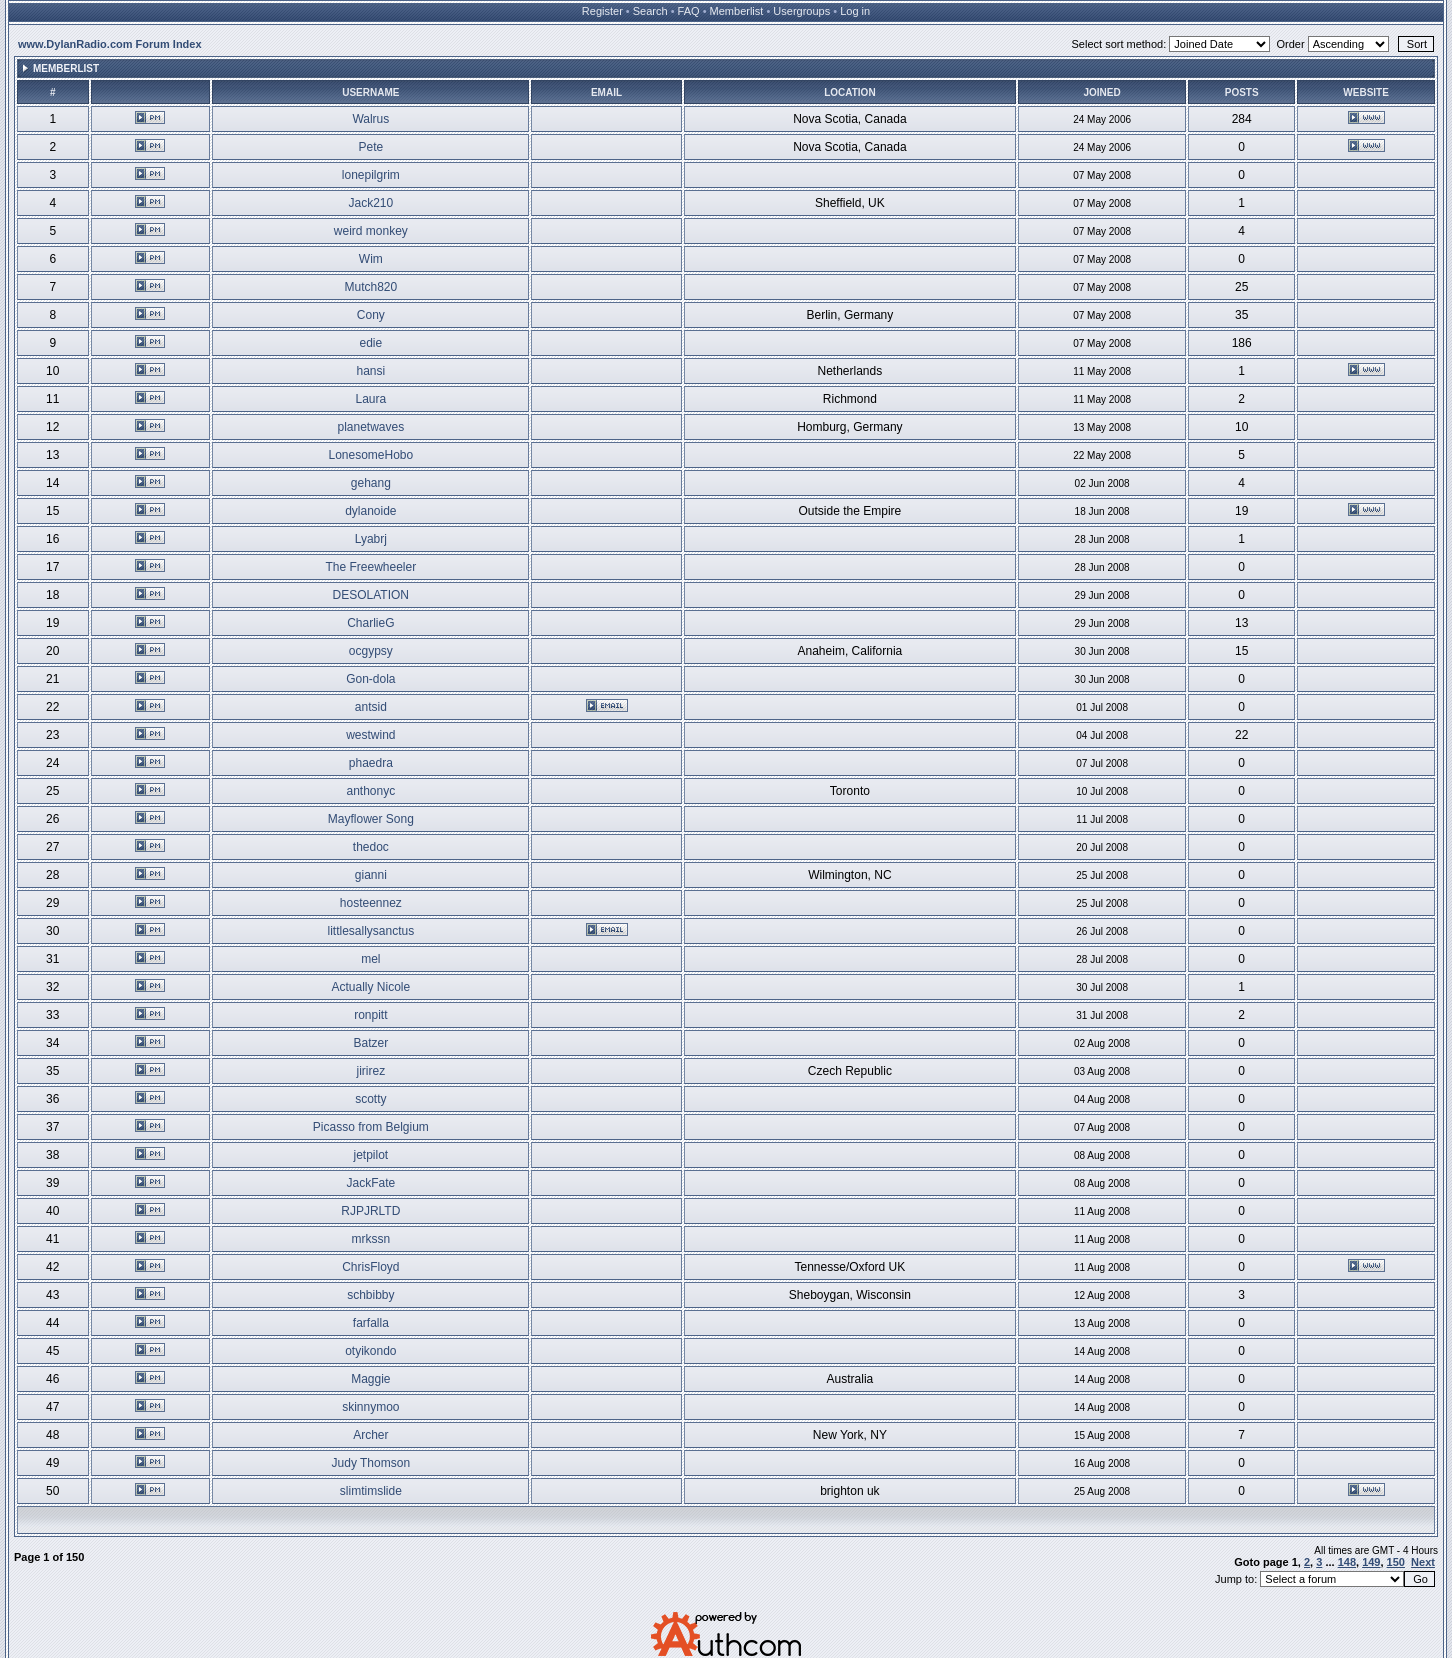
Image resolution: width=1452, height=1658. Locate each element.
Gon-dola (370, 679)
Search (650, 11)
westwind (370, 735)
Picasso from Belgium (371, 1127)
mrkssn (370, 1239)
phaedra (371, 763)
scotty (370, 1099)
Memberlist (737, 11)
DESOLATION (371, 595)
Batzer (370, 1043)
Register (602, 11)
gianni (371, 875)
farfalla (371, 1323)
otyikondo (370, 1351)
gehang (371, 483)
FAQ (689, 11)
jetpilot (370, 1155)
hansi (370, 371)
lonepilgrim (371, 175)
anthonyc (370, 791)
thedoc (371, 847)
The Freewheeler (370, 567)
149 (1371, 1562)
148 (1347, 1562)
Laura (370, 399)
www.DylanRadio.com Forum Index (110, 44)
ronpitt (370, 1015)
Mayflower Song (371, 819)
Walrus (370, 119)
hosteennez (371, 903)
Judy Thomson (371, 1463)
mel (370, 959)
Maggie (370, 1379)
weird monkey (371, 231)
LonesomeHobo (370, 455)
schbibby (370, 1295)
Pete (370, 147)
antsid (371, 707)
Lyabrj (371, 539)
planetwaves (370, 427)
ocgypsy (371, 651)
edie (370, 343)
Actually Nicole (370, 987)
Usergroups (801, 11)
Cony (371, 315)
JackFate (370, 1183)
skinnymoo (370, 1407)
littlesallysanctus (370, 931)
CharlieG (370, 623)
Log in (855, 11)
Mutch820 (370, 287)
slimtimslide (371, 1491)
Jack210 (370, 203)
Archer (370, 1435)
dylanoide (370, 511)
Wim (371, 259)
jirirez (370, 1071)
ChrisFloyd (370, 1267)
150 (1396, 1562)
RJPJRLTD (370, 1211)
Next (1423, 1562)
